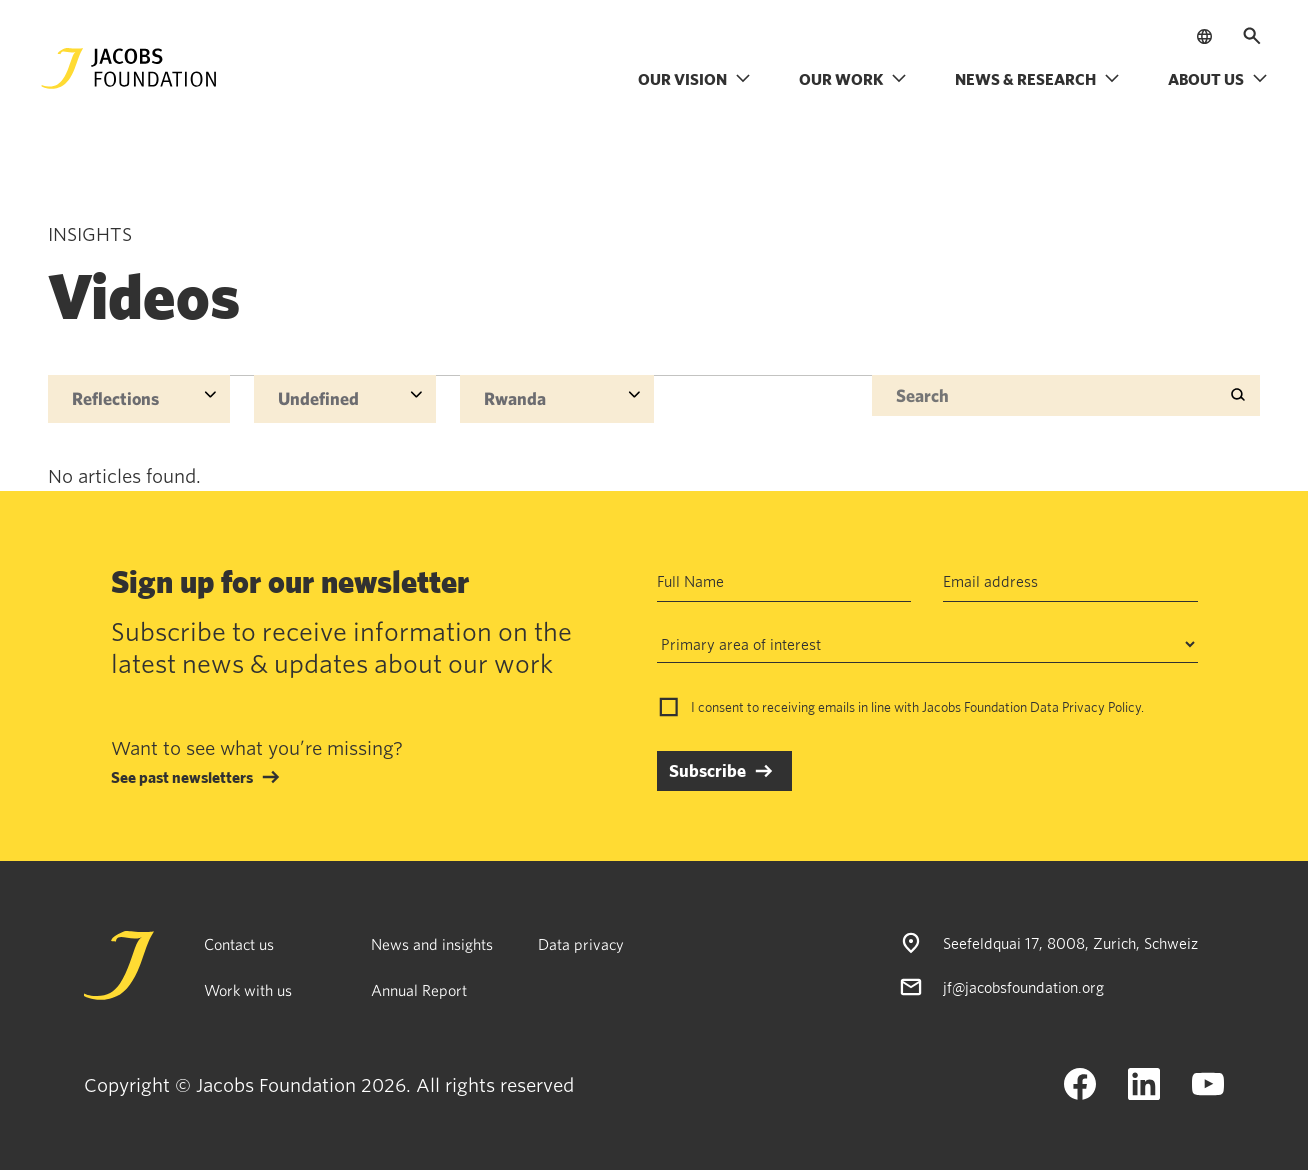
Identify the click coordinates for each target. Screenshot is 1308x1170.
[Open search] (1252, 36)
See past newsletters (182, 777)
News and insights (432, 944)
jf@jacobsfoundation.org (1023, 987)
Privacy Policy (1101, 707)
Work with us (248, 990)
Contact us (239, 944)
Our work (853, 79)
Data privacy (581, 944)
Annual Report (419, 990)
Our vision (694, 79)
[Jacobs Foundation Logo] (129, 68)
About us (1218, 79)
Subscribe (707, 770)
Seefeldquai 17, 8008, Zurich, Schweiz (1070, 943)
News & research (1037, 79)
